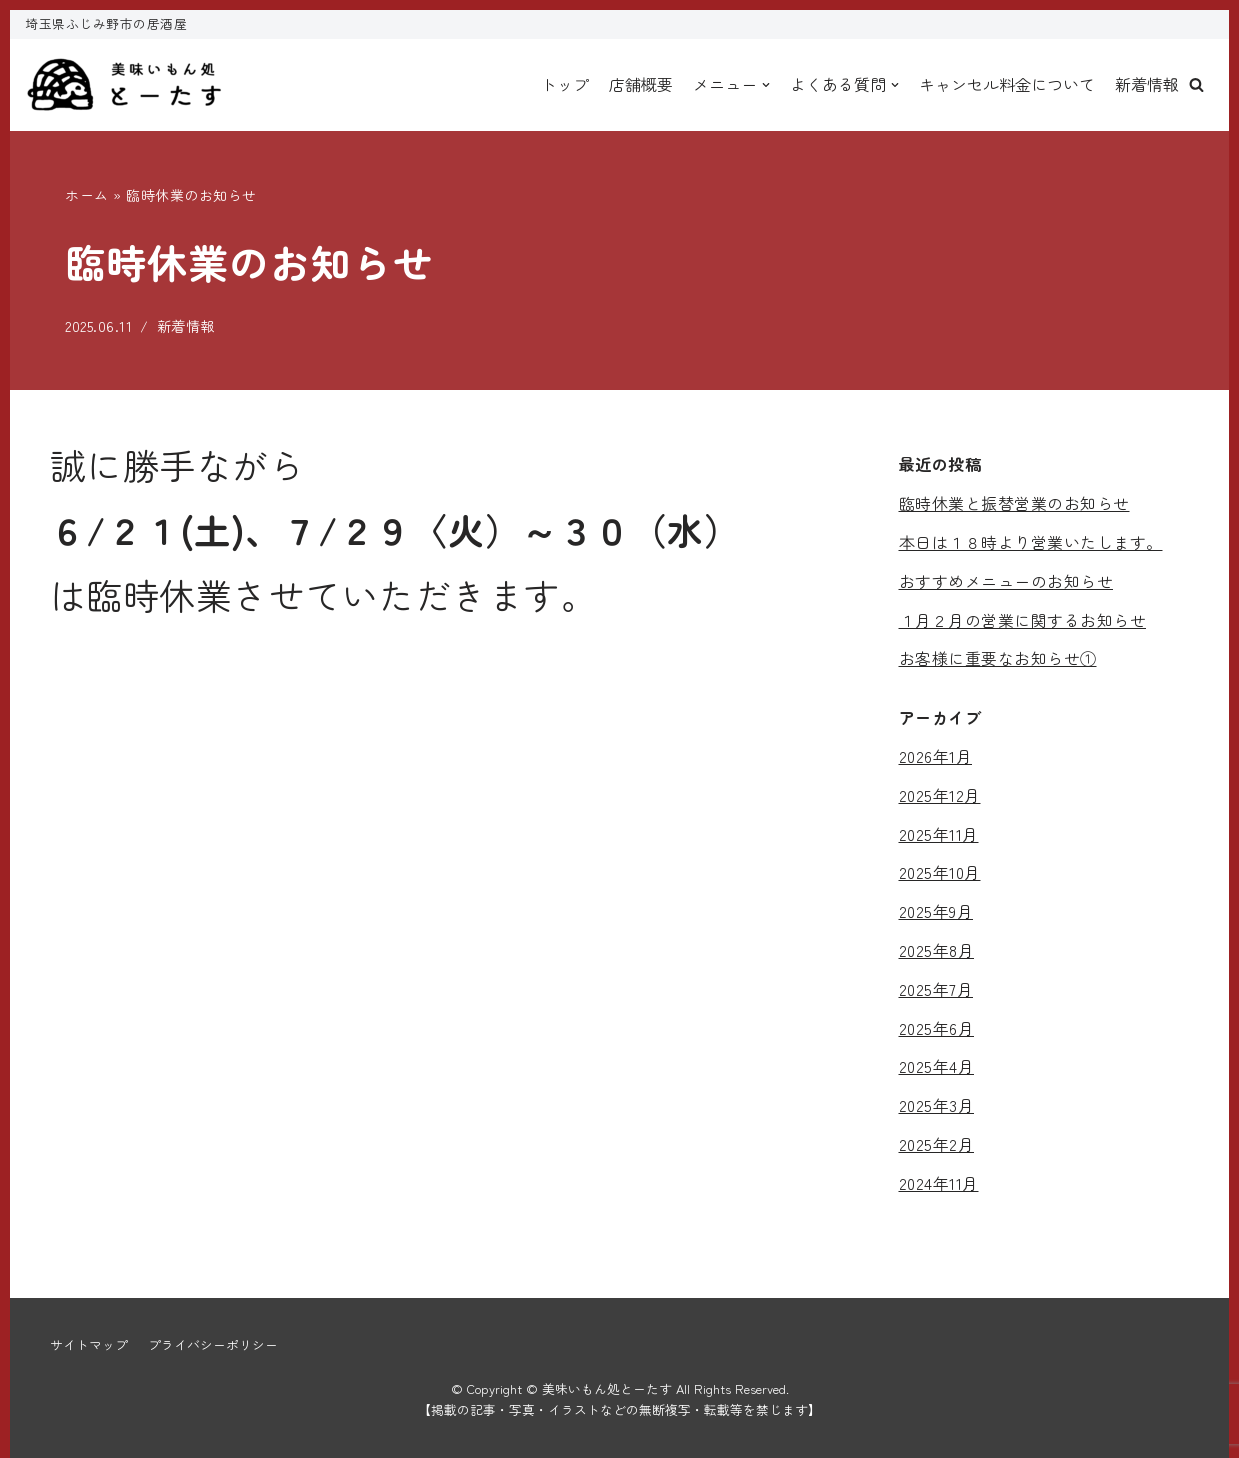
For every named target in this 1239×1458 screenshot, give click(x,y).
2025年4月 (937, 1066)
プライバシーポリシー (213, 1344)
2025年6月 (937, 1028)
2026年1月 (936, 756)
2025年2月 (937, 1144)
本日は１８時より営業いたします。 (1031, 542)
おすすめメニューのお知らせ (1006, 581)
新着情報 (1147, 84)
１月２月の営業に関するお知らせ (1023, 620)
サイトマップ (89, 1344)
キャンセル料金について (1007, 84)
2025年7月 (936, 989)
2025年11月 (939, 834)
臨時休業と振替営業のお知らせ (1014, 503)
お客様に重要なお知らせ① (998, 658)
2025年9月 (936, 911)
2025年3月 (937, 1105)
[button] (1196, 84)
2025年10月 (940, 872)
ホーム (87, 195)
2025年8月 (937, 950)
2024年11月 (939, 1183)
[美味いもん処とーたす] (125, 85)
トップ (565, 84)
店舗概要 (641, 84)
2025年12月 (940, 795)
